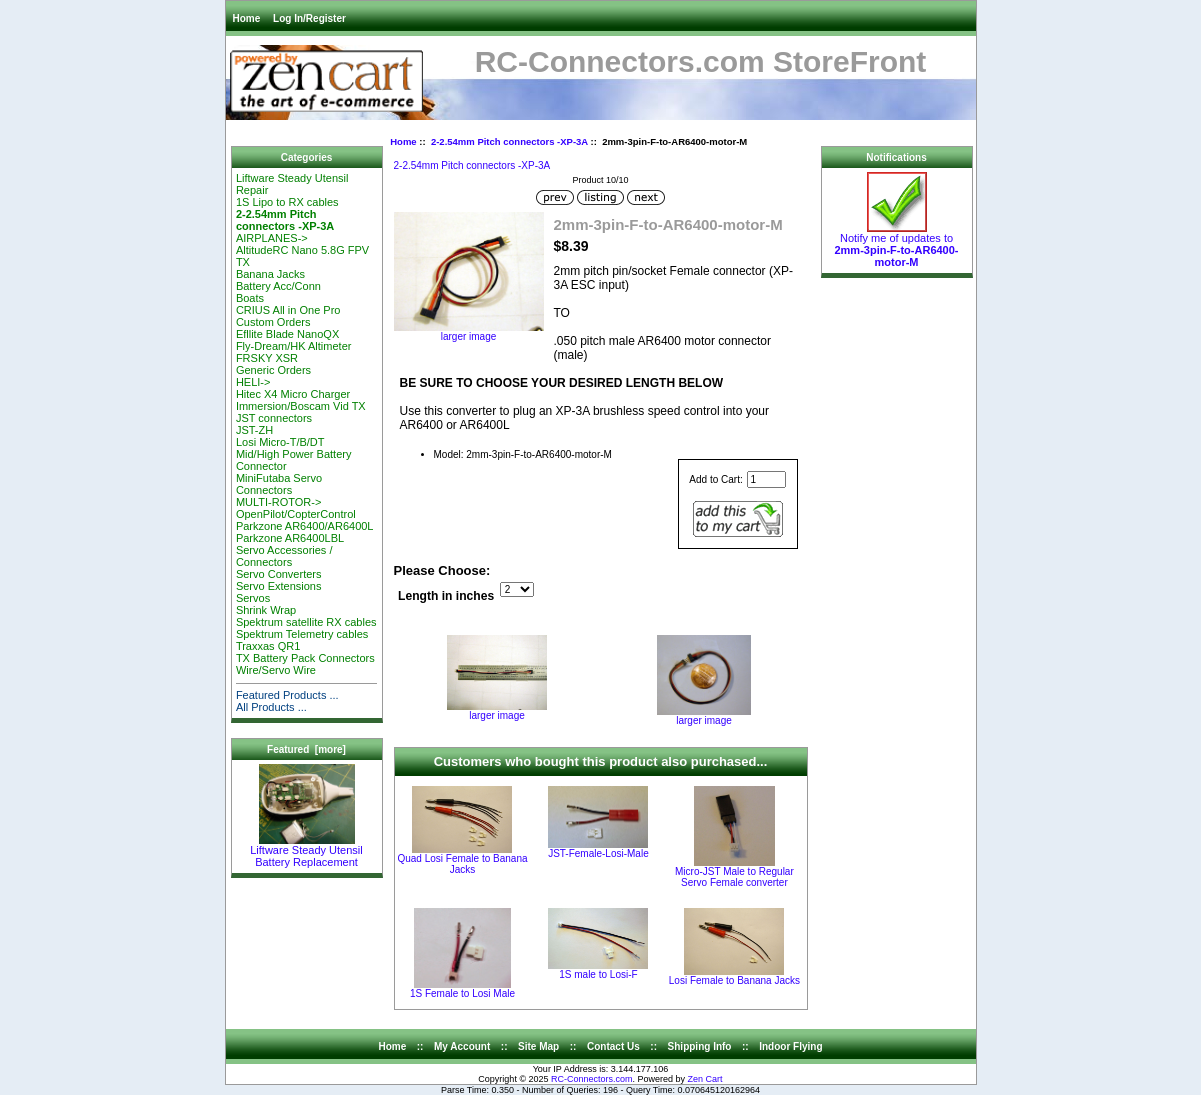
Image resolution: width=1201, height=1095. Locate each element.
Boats (250, 298)
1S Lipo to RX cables (287, 202)
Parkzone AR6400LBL (290, 538)
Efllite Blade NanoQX (287, 334)
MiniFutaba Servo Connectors (279, 484)
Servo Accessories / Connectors (284, 556)
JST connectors (274, 418)
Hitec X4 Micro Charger (293, 394)
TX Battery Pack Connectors (305, 658)
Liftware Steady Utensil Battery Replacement (306, 851)
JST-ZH (254, 430)
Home (247, 18)
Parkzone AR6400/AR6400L (305, 526)
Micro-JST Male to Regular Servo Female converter (734, 877)
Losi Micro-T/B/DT (280, 442)
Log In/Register (309, 18)
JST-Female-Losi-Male (598, 853)
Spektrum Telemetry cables (302, 634)
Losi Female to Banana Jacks (734, 980)
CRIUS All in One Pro (288, 310)
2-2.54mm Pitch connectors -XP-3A (509, 141)
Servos (253, 598)
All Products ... (271, 707)
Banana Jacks (270, 274)
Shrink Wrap (266, 610)
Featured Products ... (287, 695)
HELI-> (253, 382)
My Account (462, 1046)
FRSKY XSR (267, 358)
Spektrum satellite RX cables (306, 622)
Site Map (538, 1046)
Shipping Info (700, 1046)
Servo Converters (279, 574)
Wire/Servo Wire (276, 670)
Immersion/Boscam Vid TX (301, 406)
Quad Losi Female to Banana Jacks (462, 864)
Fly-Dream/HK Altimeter (294, 346)
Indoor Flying (790, 1046)
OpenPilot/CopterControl (296, 514)
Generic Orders (273, 370)
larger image (497, 711)
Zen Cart (705, 1079)
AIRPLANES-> (272, 238)
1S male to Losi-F (598, 974)
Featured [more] (306, 749)
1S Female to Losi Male (462, 993)
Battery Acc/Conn (278, 286)
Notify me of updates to (896, 245)
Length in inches (446, 596)
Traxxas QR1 (268, 646)
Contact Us (613, 1046)
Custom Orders (273, 322)
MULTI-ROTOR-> (278, 502)
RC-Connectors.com (592, 1079)
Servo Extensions (279, 586)
